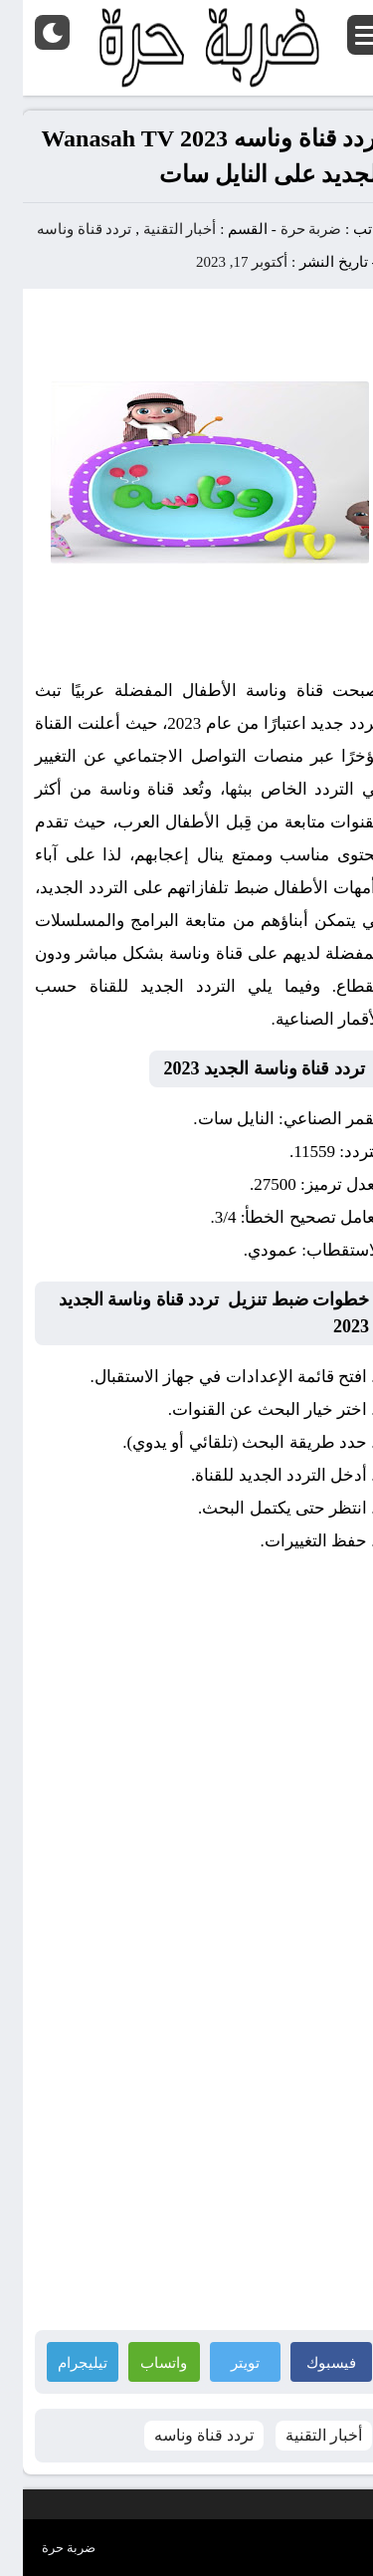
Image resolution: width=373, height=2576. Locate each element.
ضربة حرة (286, 229)
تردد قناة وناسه (61, 229)
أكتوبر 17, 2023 (219, 262)
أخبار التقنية (157, 229)
